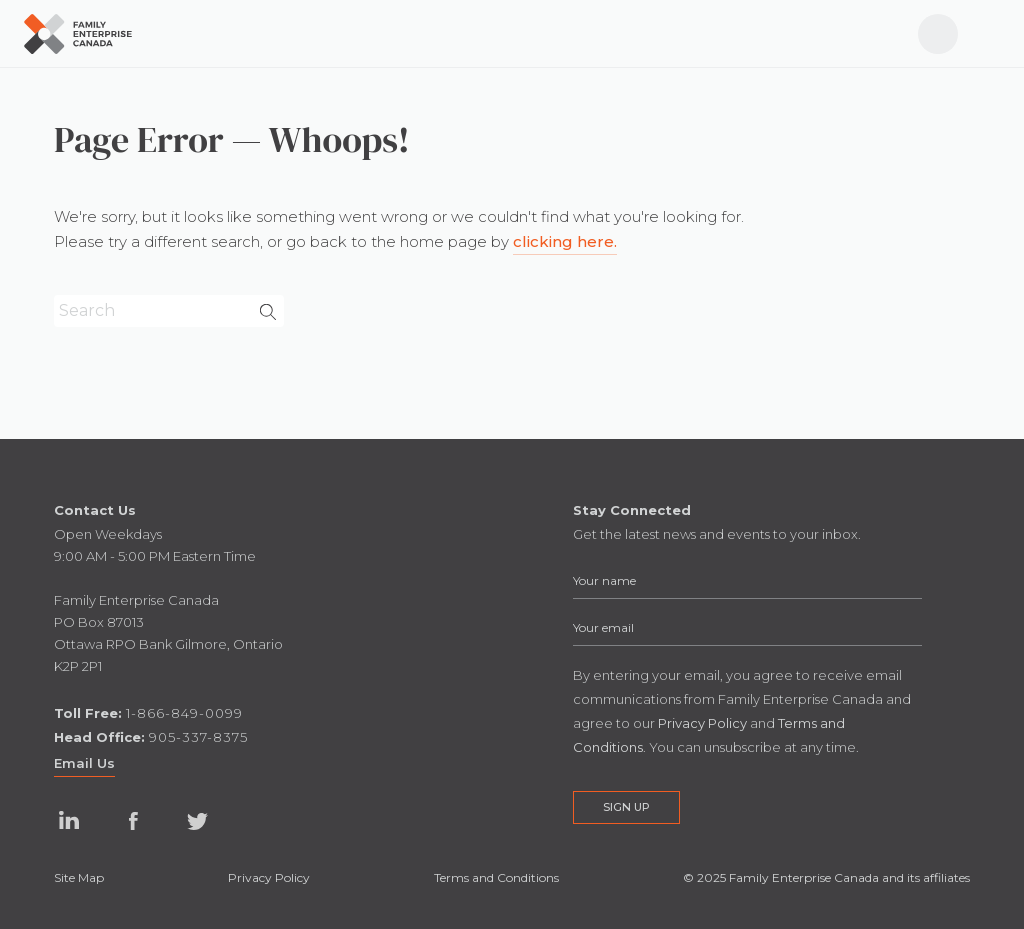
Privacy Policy (269, 877)
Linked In (69, 821)
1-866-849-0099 (184, 713)
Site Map (79, 877)
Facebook (133, 821)
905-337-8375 (198, 737)
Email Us (84, 763)
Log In (929, 23)
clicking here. (565, 241)
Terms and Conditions (496, 877)
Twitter (197, 821)
